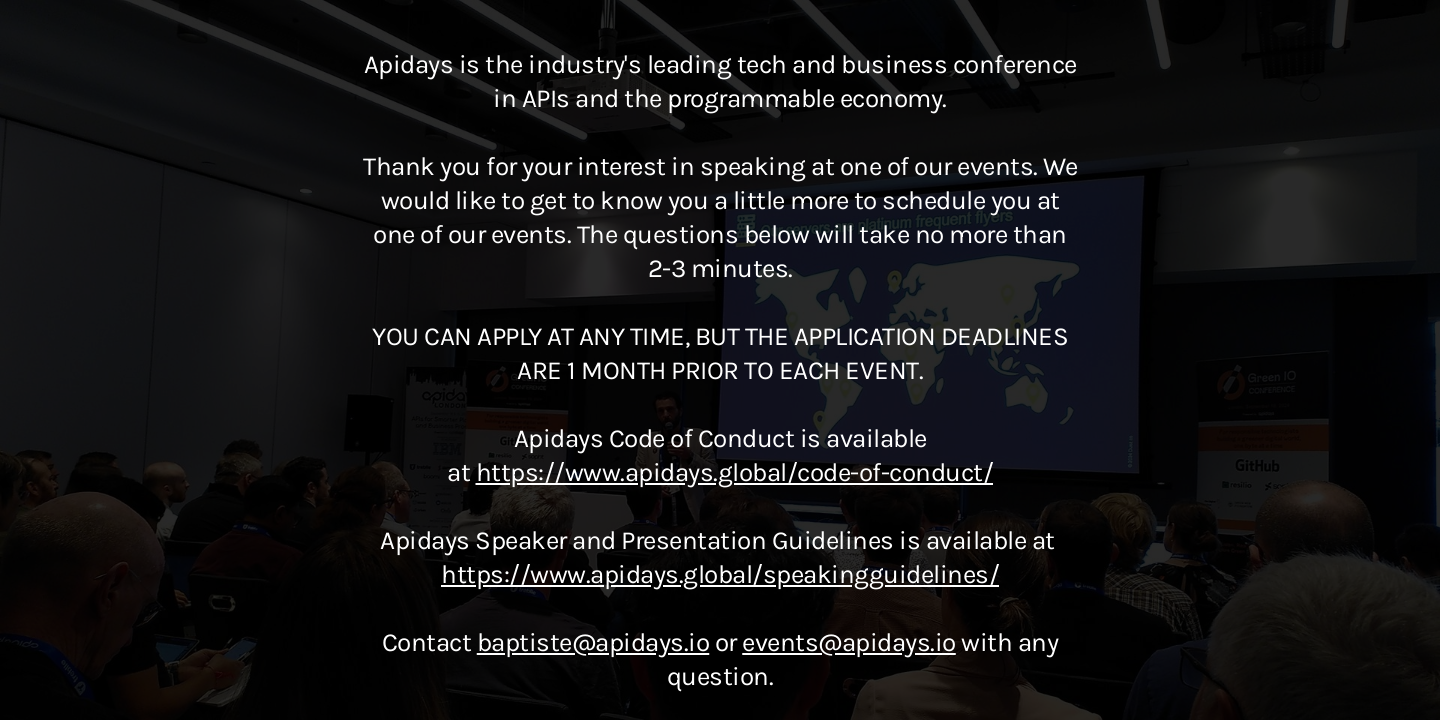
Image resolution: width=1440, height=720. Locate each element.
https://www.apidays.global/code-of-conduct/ (735, 472)
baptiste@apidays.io (593, 642)
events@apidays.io (849, 642)
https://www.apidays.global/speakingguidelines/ (720, 574)
